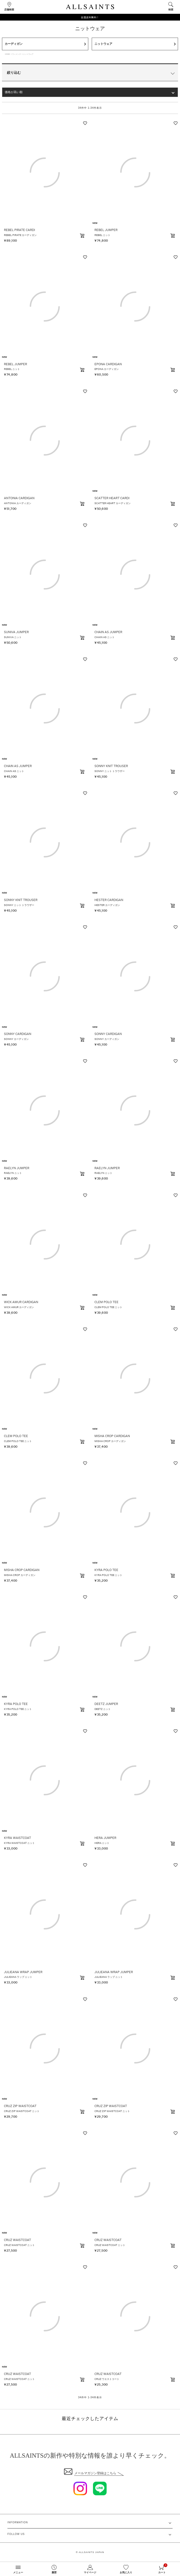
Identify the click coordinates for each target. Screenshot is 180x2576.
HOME (7, 54)
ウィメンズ (16, 54)
